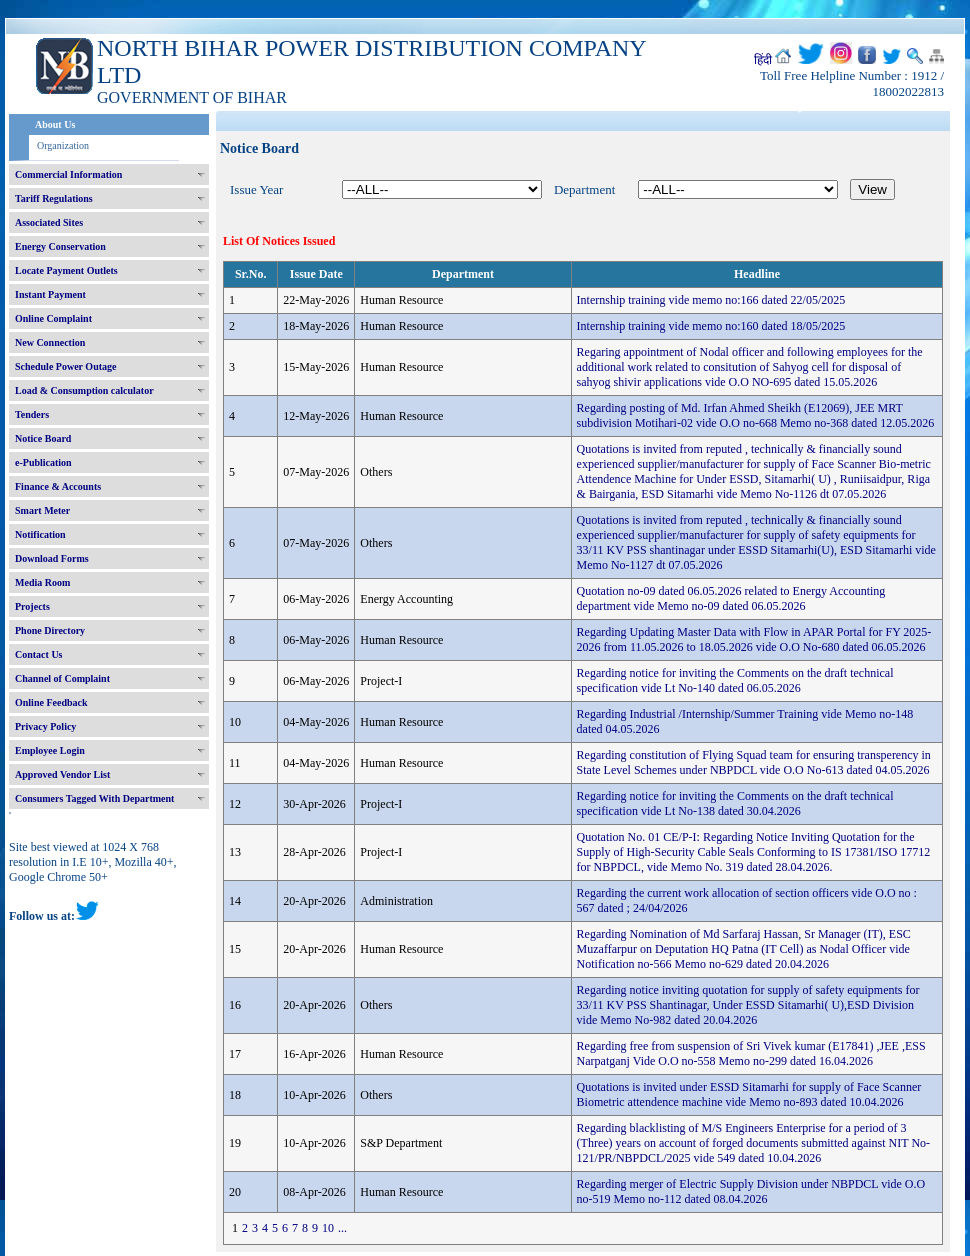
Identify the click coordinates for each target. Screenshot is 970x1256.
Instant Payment (50, 294)
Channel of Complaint (62, 678)
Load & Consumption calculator (84, 390)
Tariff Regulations (54, 198)
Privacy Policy (45, 726)
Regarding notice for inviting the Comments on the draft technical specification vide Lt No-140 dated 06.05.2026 (735, 680)
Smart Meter (42, 510)
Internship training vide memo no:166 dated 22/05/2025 (711, 300)
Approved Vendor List (62, 774)
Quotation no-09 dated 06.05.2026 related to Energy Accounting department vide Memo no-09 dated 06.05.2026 (731, 598)
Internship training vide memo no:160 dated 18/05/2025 (711, 326)
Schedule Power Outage (65, 366)
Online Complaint (53, 318)
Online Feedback (51, 702)
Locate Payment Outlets (66, 270)
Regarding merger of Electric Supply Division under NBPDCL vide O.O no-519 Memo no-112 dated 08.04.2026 (751, 1191)
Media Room (42, 582)
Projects (32, 606)
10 (328, 1228)
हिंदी (763, 60)
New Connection (50, 342)
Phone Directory (50, 630)
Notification (40, 534)
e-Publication (43, 462)
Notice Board (43, 438)
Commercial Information (68, 174)
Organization (63, 145)
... (342, 1228)
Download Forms (52, 558)
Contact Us (39, 654)
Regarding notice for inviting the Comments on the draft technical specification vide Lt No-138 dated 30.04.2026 (735, 803)
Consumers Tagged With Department (94, 798)
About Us (55, 124)
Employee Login (50, 750)
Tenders (32, 414)
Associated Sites (49, 222)
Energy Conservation (60, 246)
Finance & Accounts (58, 486)
